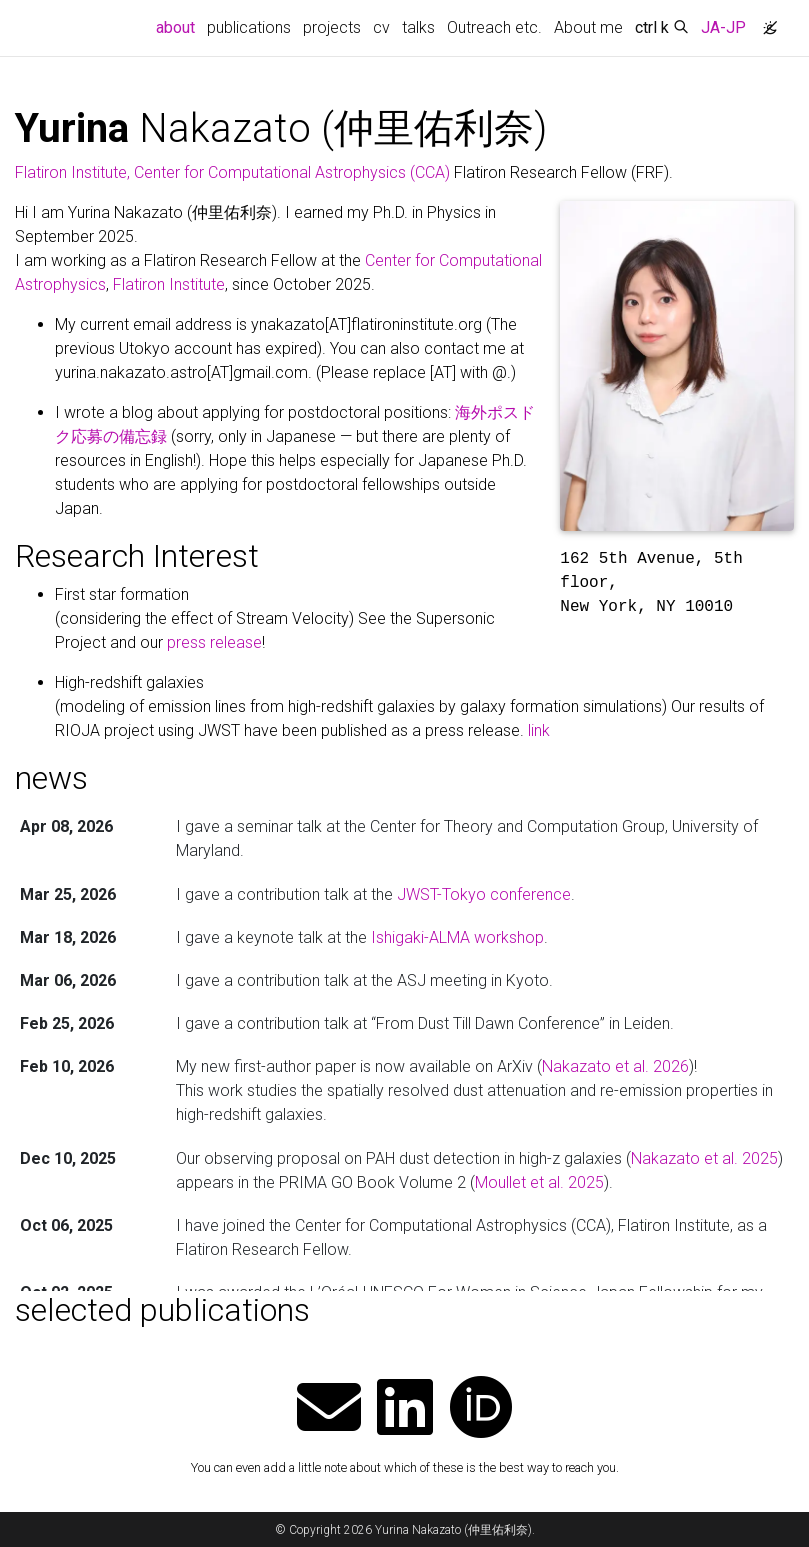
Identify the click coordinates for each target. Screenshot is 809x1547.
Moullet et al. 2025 (539, 1182)
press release (214, 642)
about (178, 26)
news (51, 778)
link (539, 730)
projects (332, 27)
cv (381, 27)
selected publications (162, 1310)
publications (249, 27)
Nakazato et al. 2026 (615, 1066)
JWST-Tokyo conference (484, 894)
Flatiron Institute (169, 284)
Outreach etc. (494, 27)
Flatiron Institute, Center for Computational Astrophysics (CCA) (232, 172)
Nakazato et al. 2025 (704, 1158)
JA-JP (723, 27)
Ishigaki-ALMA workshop (457, 937)
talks (418, 27)
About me (588, 27)
